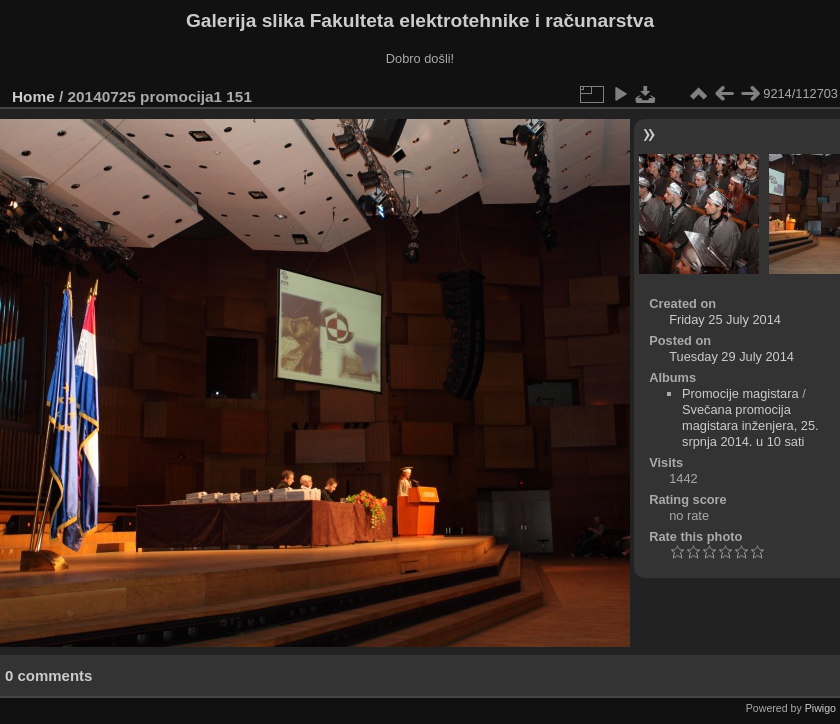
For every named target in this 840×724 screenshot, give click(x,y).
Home (33, 96)
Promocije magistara (740, 393)
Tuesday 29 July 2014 (731, 356)
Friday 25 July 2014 (725, 319)
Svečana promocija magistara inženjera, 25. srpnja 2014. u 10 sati (750, 425)
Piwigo (820, 708)
